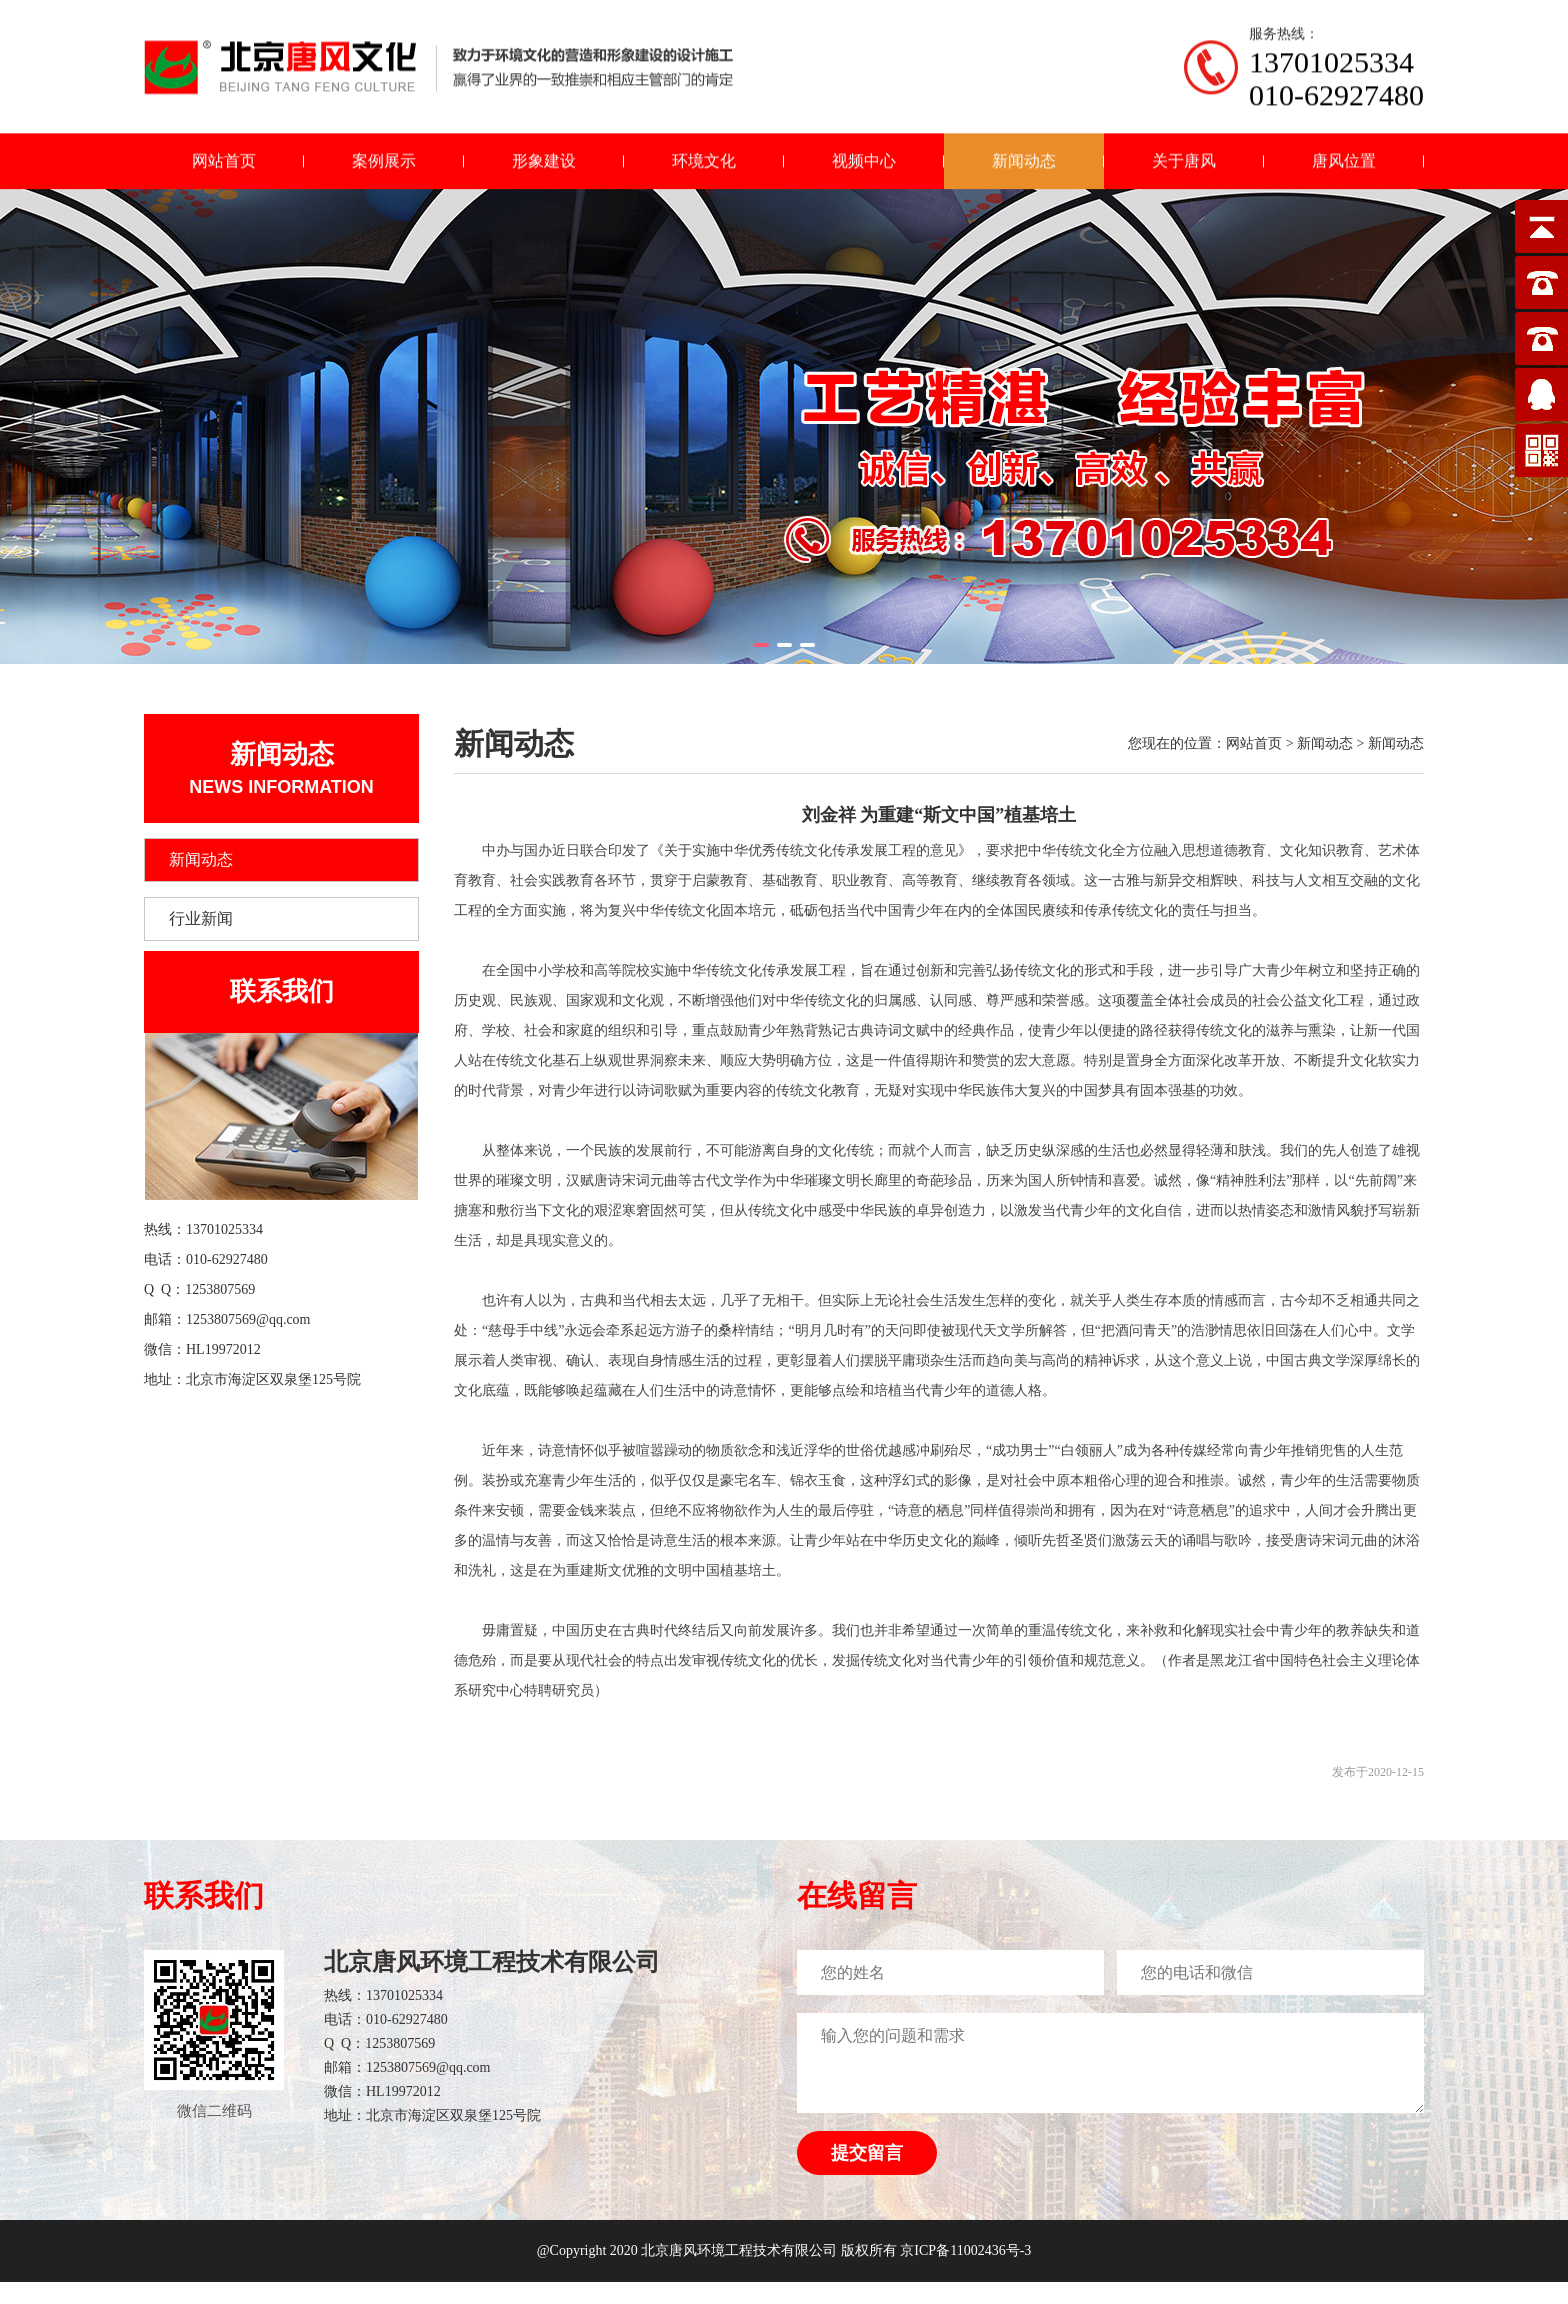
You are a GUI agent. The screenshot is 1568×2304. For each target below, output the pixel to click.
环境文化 (704, 166)
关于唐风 (1184, 166)
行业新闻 (201, 918)
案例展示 (384, 166)
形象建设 (544, 166)
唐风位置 (1344, 166)
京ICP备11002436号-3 (965, 2250)
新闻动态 (1024, 166)
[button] (761, 645)
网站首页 (224, 166)
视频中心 (864, 166)
